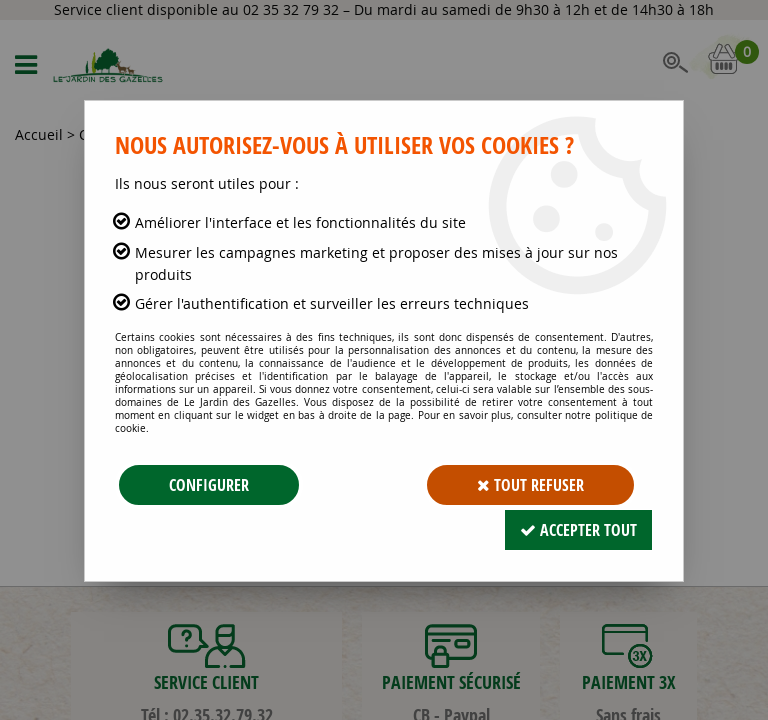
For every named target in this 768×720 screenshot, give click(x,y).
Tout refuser (530, 485)
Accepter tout (578, 530)
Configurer (209, 485)
